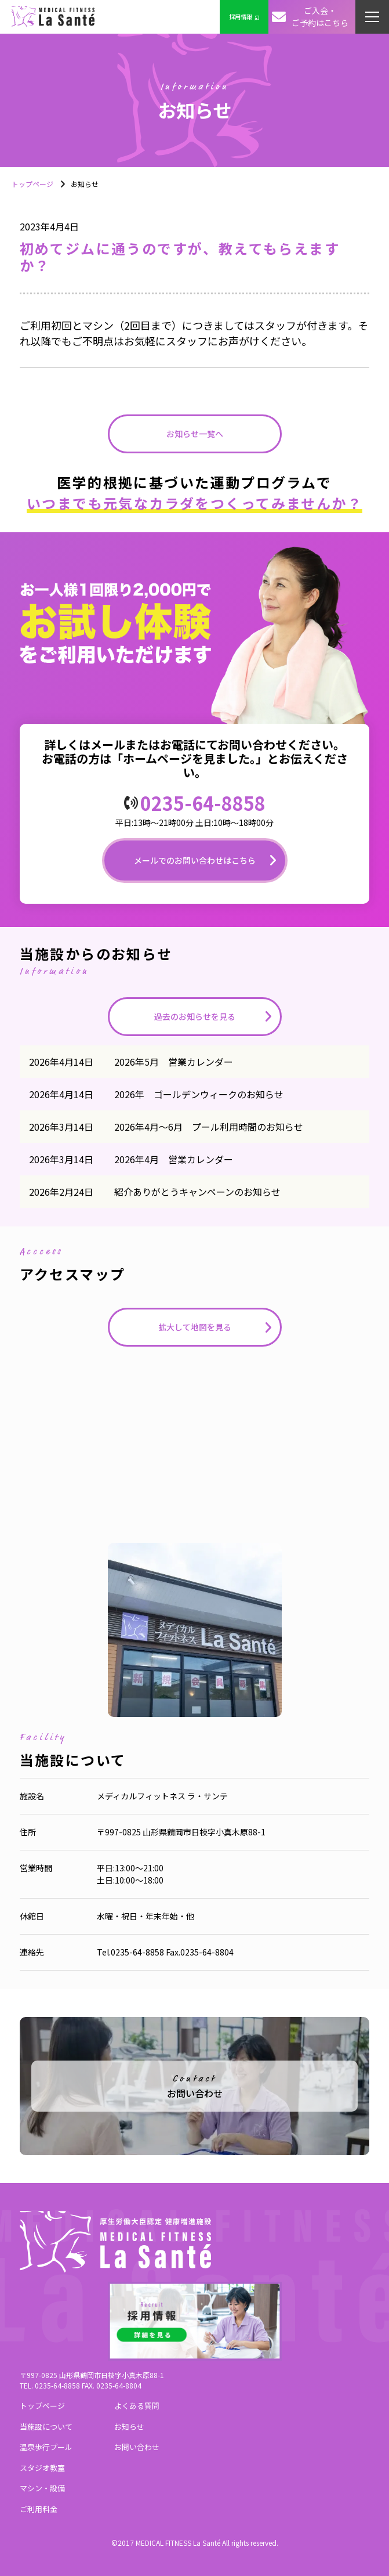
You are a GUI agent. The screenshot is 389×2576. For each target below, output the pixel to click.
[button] (372, 17)
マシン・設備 (42, 2488)
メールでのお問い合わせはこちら (195, 860)
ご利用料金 (38, 2508)
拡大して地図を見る (194, 1327)
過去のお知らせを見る (194, 1016)
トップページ (32, 184)
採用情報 (244, 16)
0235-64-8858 (203, 802)
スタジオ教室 (42, 2467)
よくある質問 (136, 2405)
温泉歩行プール (46, 2446)
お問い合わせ (136, 2446)
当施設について (46, 2426)
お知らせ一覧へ (194, 433)
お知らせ (129, 2426)
